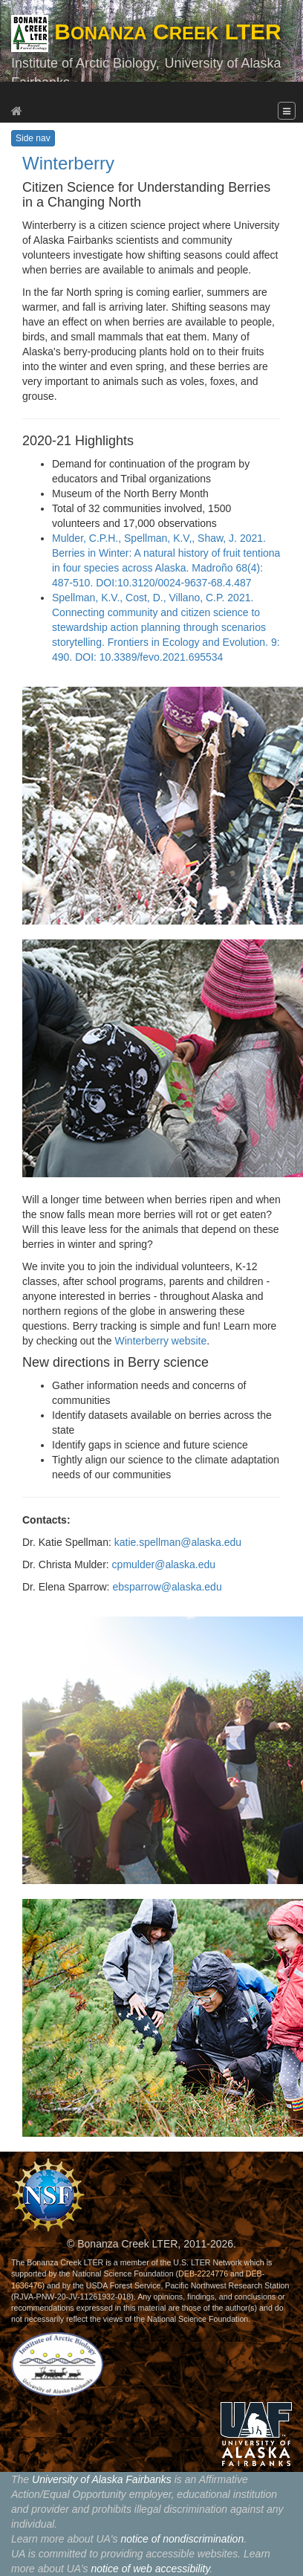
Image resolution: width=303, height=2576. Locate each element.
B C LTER (146, 31)
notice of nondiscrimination (182, 2539)
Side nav (33, 138)
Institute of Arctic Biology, (85, 63)
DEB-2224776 (203, 2273)
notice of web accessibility (150, 2569)
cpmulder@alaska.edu (164, 1564)
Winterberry (68, 163)
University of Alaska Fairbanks (102, 2479)
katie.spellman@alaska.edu (177, 1542)
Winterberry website (161, 1341)
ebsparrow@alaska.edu (166, 1587)
